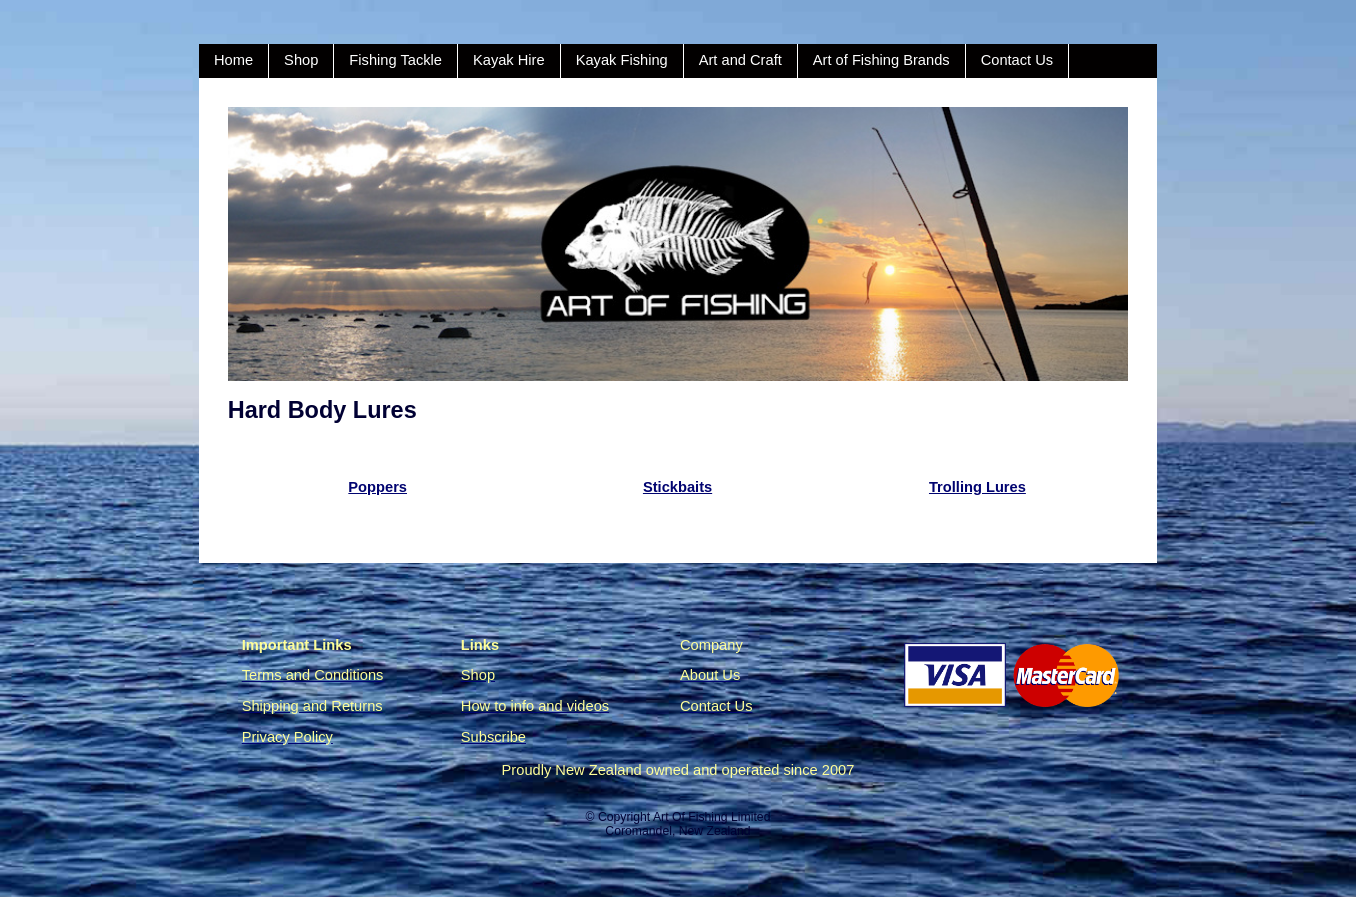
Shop (301, 60)
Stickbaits (677, 487)
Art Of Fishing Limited (711, 817)
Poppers (377, 487)
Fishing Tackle (395, 60)
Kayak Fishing (622, 60)
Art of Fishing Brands (881, 60)
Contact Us (1017, 60)
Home (233, 60)
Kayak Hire (509, 60)
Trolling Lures (977, 487)
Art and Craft (740, 60)
